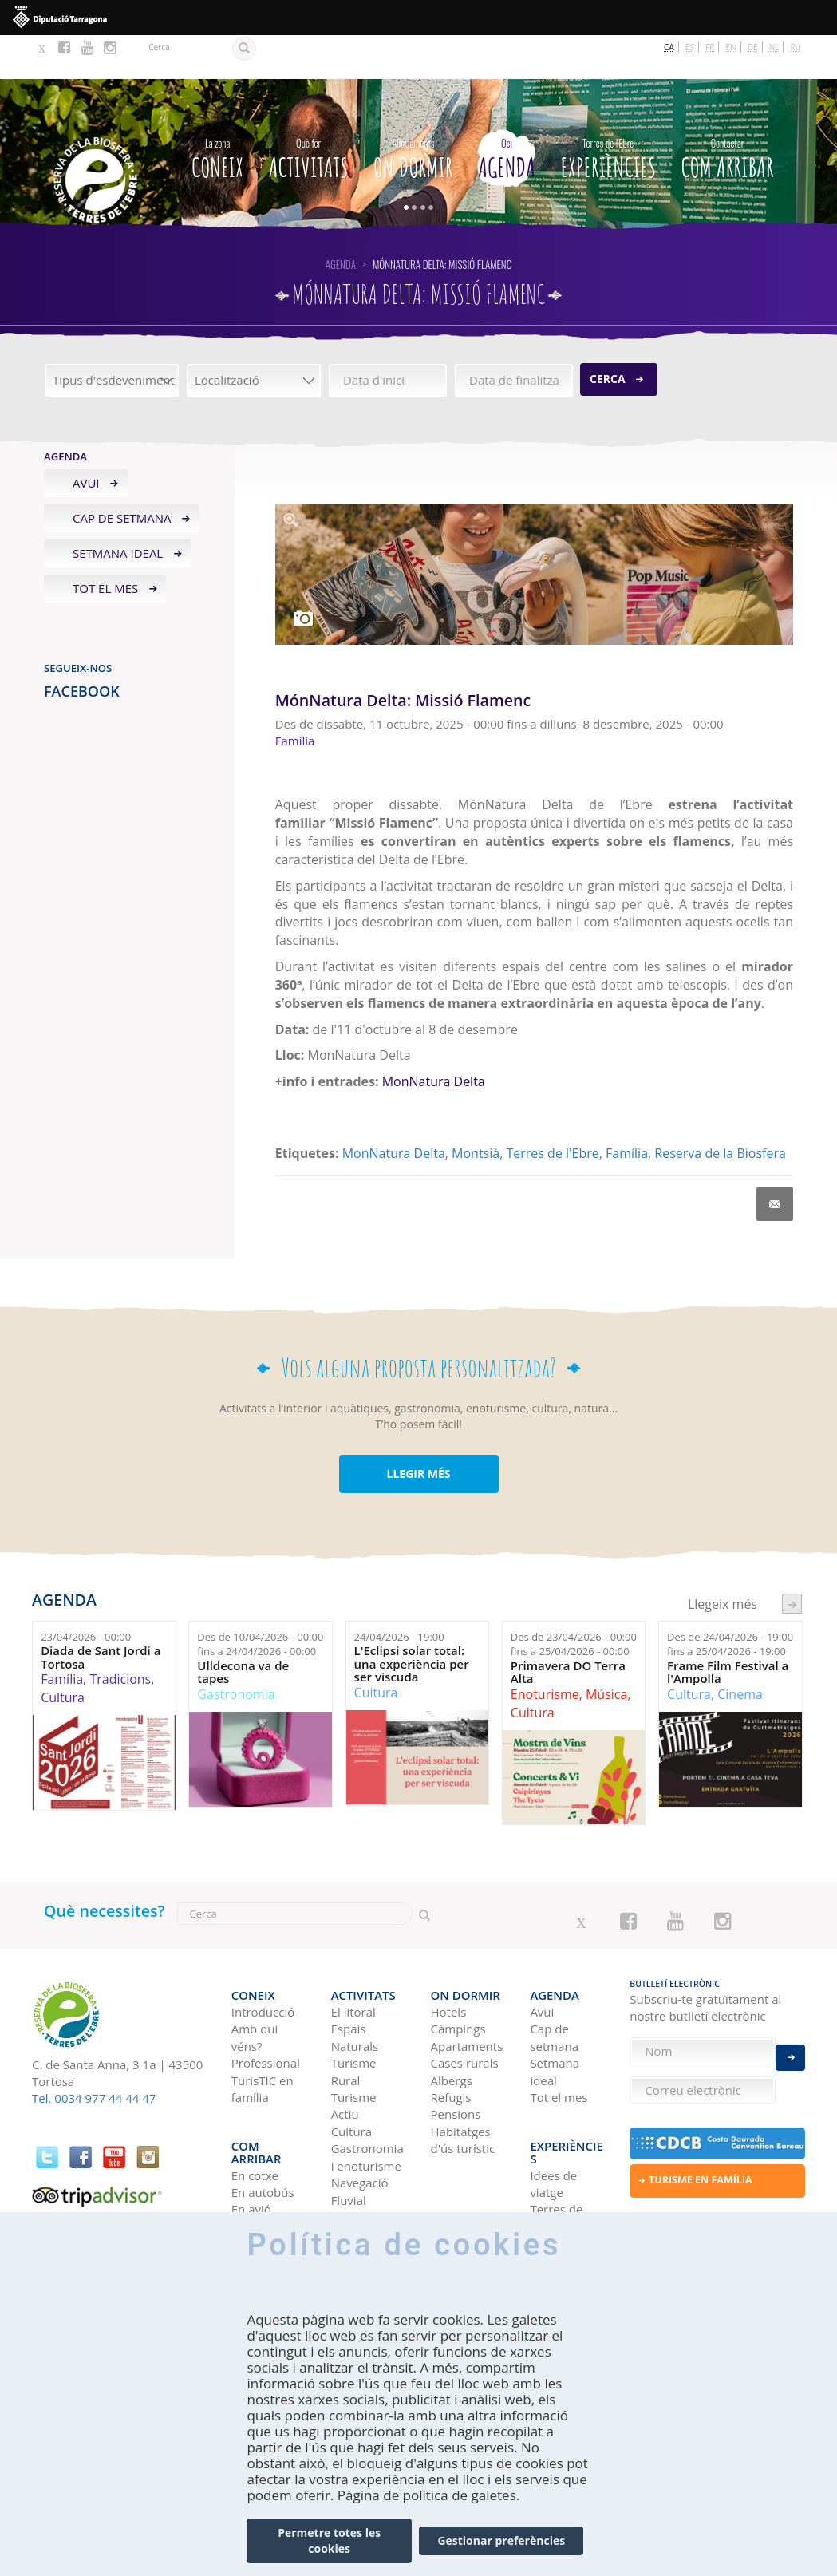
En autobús (262, 2110)
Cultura (63, 1654)
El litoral (353, 1955)
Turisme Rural (354, 2015)
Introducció (262, 1955)
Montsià (475, 1109)
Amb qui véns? (254, 1981)
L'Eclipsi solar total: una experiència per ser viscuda (411, 1621)
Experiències (608, 112)
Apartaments (467, 1989)
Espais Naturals (355, 1981)
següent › (792, 1560)
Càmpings (458, 1973)
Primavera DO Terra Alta (568, 1628)
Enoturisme (545, 1650)
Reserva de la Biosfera (719, 1109)
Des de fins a (260, 1600)
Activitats (309, 112)
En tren (251, 2144)
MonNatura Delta (433, 1038)
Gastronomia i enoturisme (367, 2100)
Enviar (790, 2046)
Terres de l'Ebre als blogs (556, 2144)
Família (627, 1109)
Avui (86, 440)
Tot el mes (105, 544)
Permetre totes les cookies (329, 2540)
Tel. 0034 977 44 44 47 (94, 2055)
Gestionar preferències (501, 2540)
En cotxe (254, 2092)
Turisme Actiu (354, 2049)
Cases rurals (465, 2007)
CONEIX (217, 112)
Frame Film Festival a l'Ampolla (727, 1628)
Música (606, 1650)
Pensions (456, 2058)
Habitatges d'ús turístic (463, 2083)
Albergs (451, 2024)
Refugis (451, 2041)
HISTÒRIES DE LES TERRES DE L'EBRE (560, 2204)
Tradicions (120, 1636)
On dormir (413, 112)
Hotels (449, 1955)
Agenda (506, 112)
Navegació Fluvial (360, 2135)
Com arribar (727, 112)
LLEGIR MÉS (418, 1429)
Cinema (740, 1650)
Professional (265, 2007)
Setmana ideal (118, 510)
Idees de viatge (553, 2100)
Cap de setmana (122, 475)
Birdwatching (368, 2160)
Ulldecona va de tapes (243, 1628)
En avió (251, 2127)
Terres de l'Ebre (552, 1109)
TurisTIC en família (262, 2032)
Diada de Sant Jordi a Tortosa (100, 1614)
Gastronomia (235, 1650)
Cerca (608, 335)
